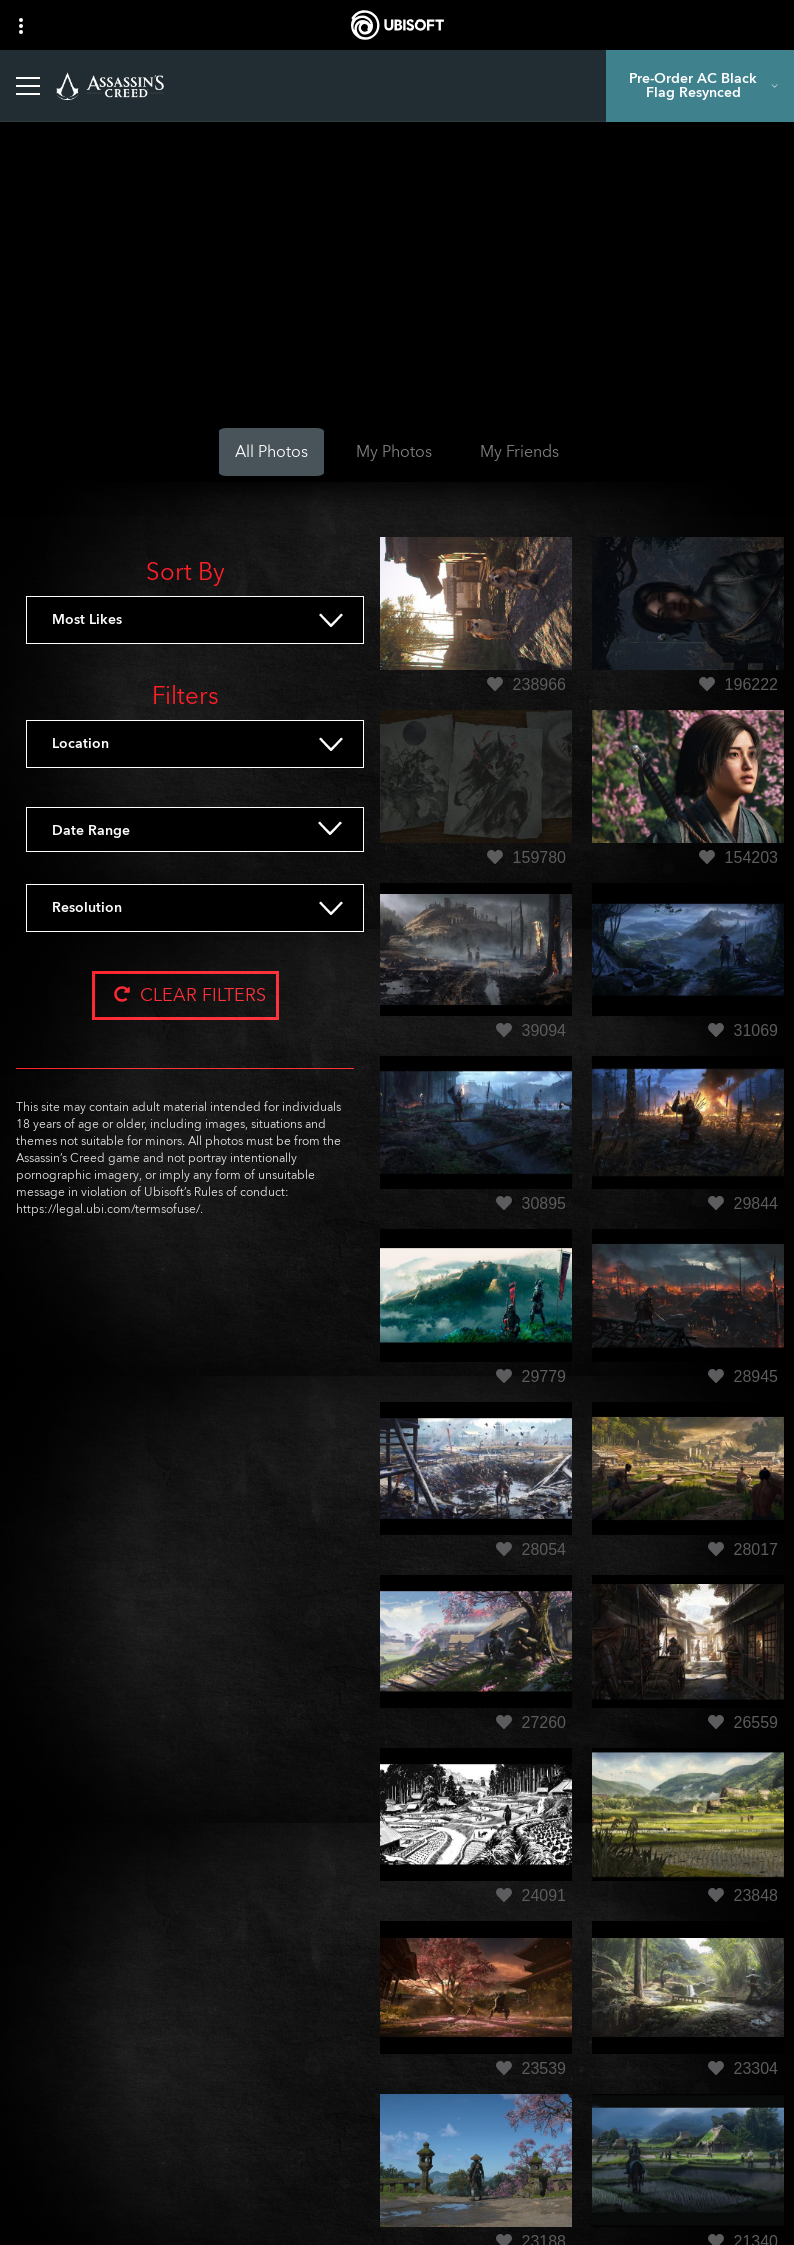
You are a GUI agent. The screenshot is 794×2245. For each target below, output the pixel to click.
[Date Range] (220, 831)
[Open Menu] (28, 86)
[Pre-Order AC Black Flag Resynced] (700, 86)
